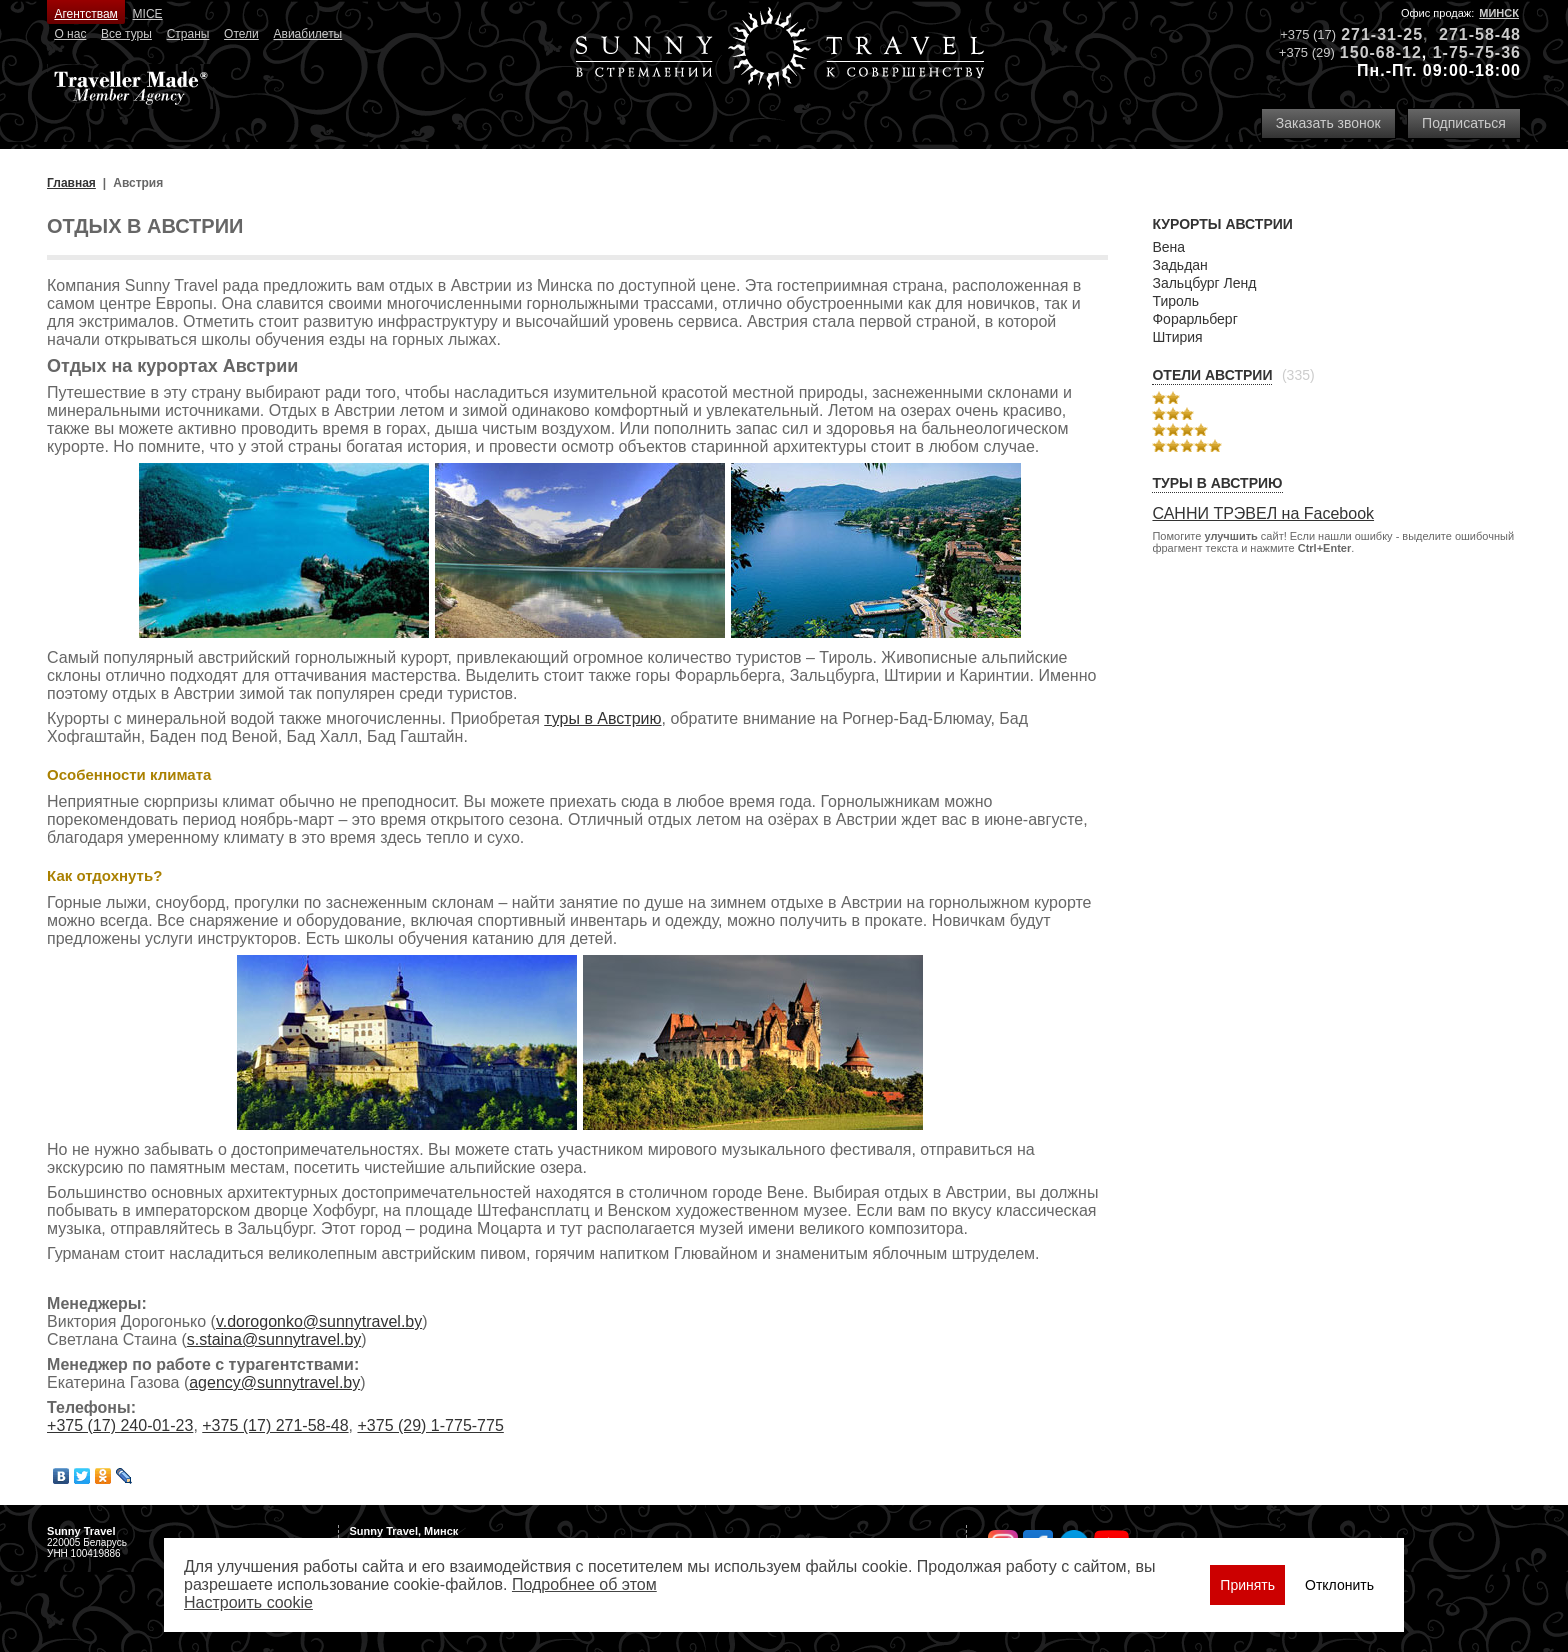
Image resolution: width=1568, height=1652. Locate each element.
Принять (1247, 1585)
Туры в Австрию (1217, 483)
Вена (1168, 247)
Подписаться (1464, 123)
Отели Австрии (1212, 375)
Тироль (1175, 301)
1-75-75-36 (1477, 52)
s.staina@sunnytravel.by (274, 1339)
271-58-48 (1480, 34)
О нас (70, 34)
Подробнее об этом (584, 1584)
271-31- (1372, 34)
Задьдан (1179, 265)
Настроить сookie (248, 1602)
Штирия (1177, 337)
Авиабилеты (308, 34)
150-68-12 (1381, 52)
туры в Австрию (602, 718)
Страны (188, 34)
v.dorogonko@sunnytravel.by (319, 1321)
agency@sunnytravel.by (274, 1382)
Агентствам (85, 14)
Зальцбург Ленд (1204, 283)
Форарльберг (1194, 319)
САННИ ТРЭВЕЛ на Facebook (1263, 513)
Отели (241, 34)
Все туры (126, 34)
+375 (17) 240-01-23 (120, 1425)
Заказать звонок (1328, 123)
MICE (148, 14)
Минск (1499, 13)
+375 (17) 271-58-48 (275, 1425)
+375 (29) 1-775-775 (430, 1425)
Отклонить (1339, 1585)
